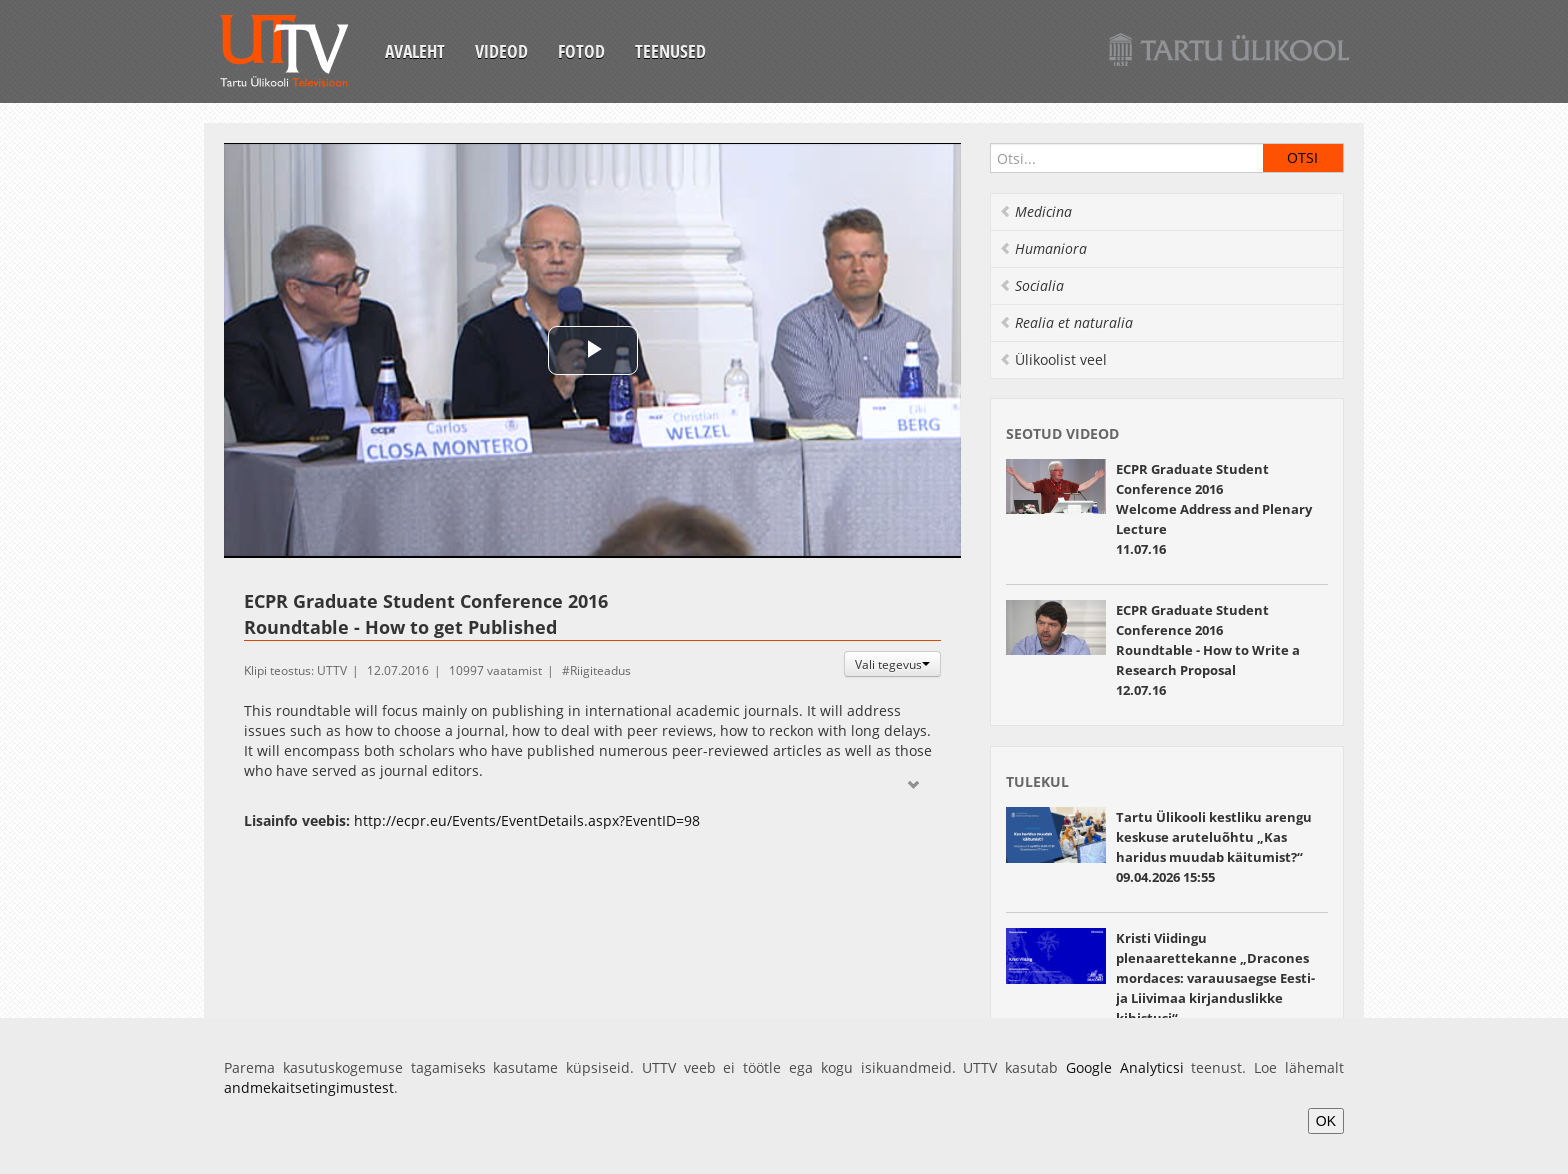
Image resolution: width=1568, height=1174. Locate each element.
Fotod (581, 51)
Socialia (1031, 285)
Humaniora (1043, 248)
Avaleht (415, 51)
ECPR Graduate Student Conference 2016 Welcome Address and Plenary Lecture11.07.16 (1214, 509)
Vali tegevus (892, 664)
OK (1326, 1121)
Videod (501, 51)
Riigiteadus (600, 670)
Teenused (670, 51)
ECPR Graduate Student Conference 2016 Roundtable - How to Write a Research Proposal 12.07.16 (1208, 650)
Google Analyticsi (1125, 1067)
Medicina (1035, 211)
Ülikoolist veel (1053, 359)
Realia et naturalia (1066, 322)
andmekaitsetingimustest (309, 1087)
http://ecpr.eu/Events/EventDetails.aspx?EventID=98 (527, 820)
